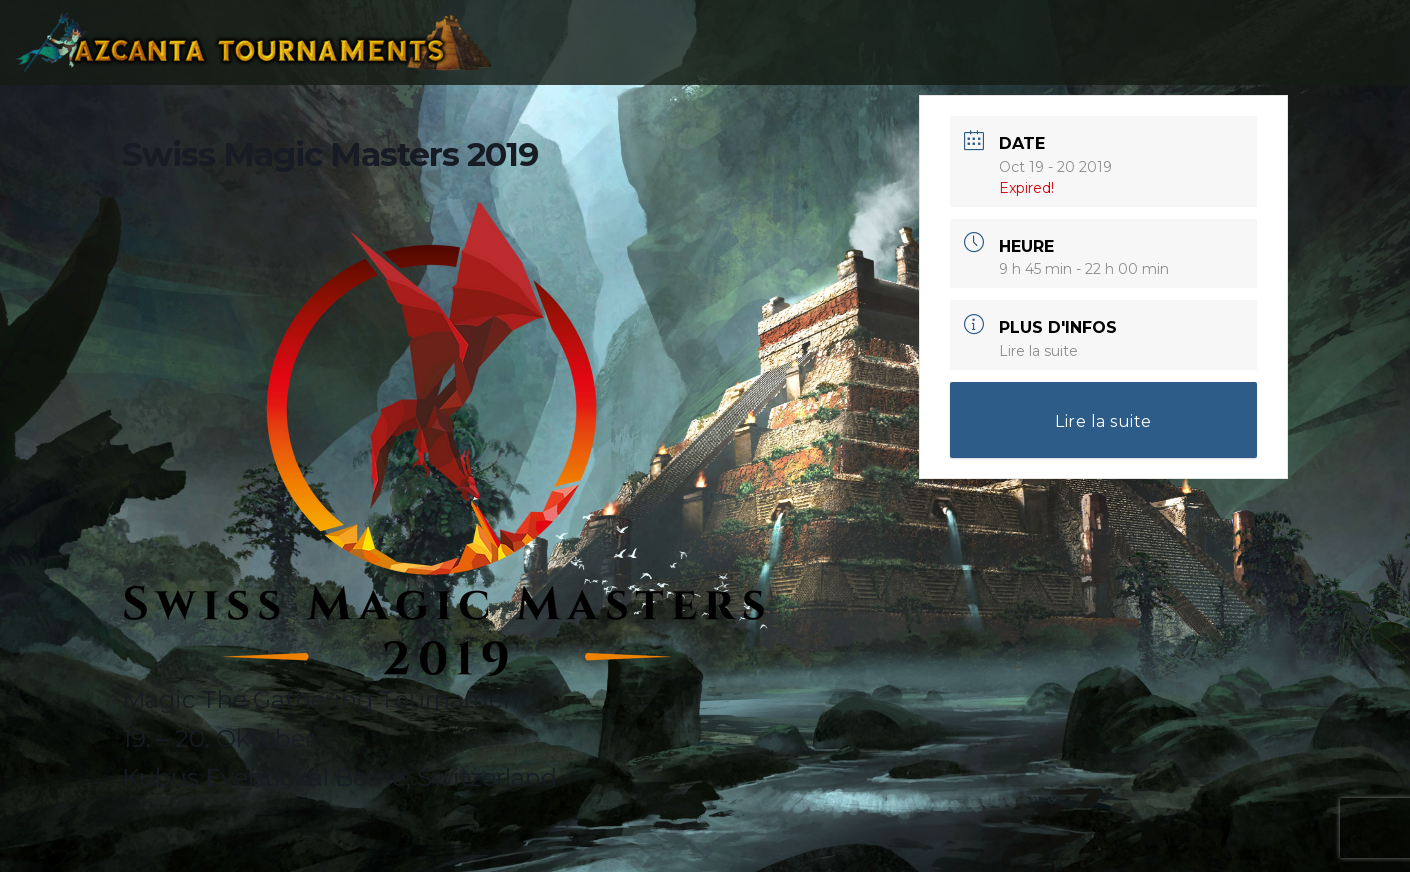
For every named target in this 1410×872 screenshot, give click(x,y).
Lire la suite (1038, 351)
